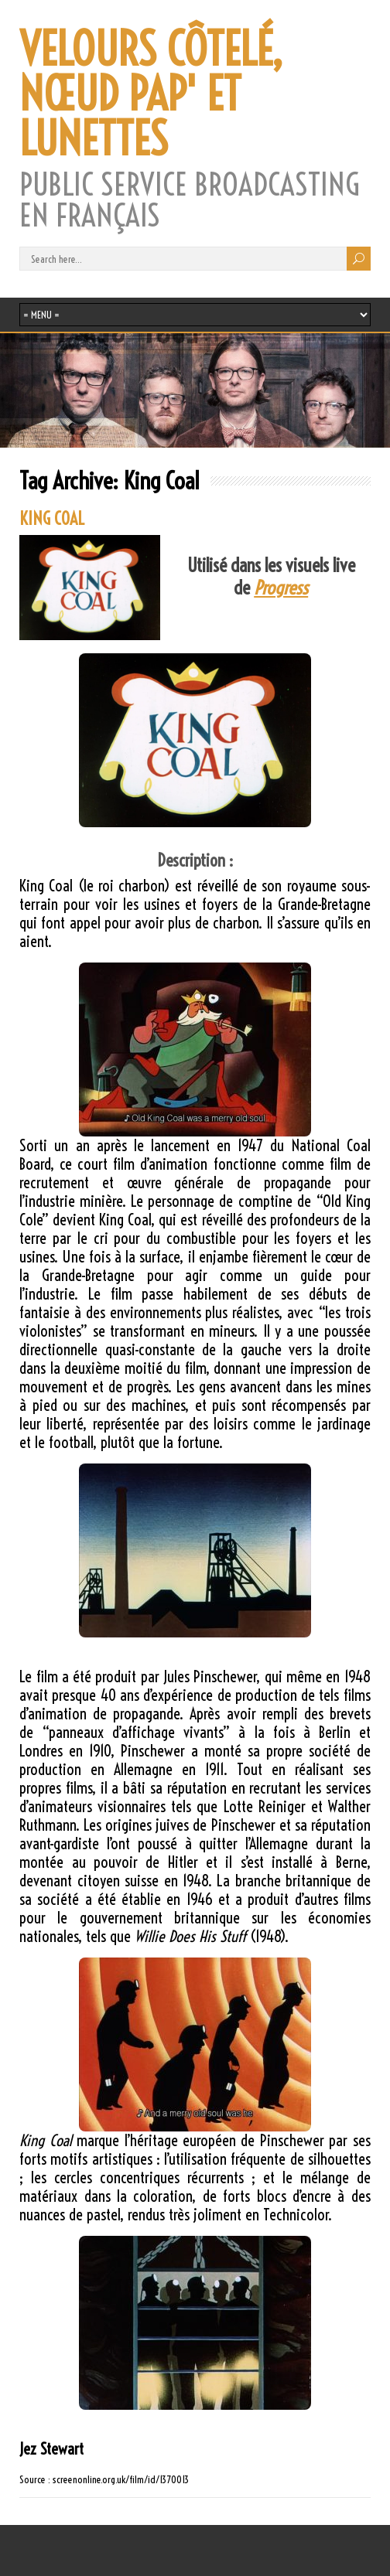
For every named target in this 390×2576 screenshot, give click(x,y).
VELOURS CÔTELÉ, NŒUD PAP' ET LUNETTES (150, 94)
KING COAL (51, 519)
